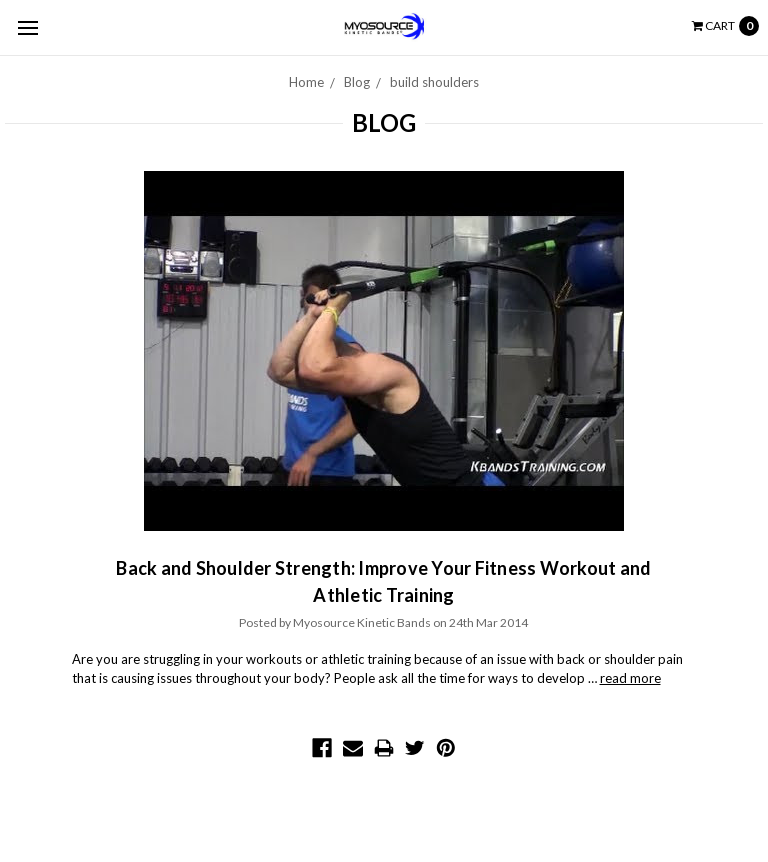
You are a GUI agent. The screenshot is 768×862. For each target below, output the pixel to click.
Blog (357, 82)
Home (306, 82)
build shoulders (434, 82)
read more (630, 678)
